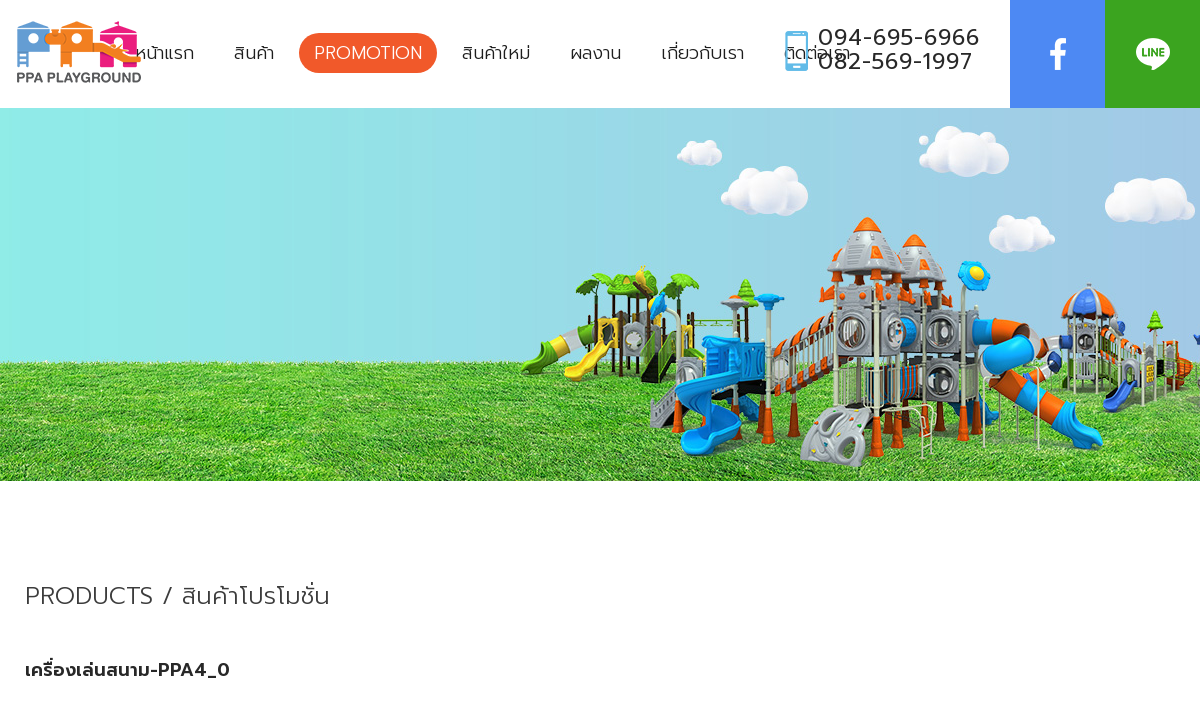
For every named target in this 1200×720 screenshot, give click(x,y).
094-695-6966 (899, 38)
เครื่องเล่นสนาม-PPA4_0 (127, 670)
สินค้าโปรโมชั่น (256, 596)
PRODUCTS (89, 596)
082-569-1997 (895, 62)
